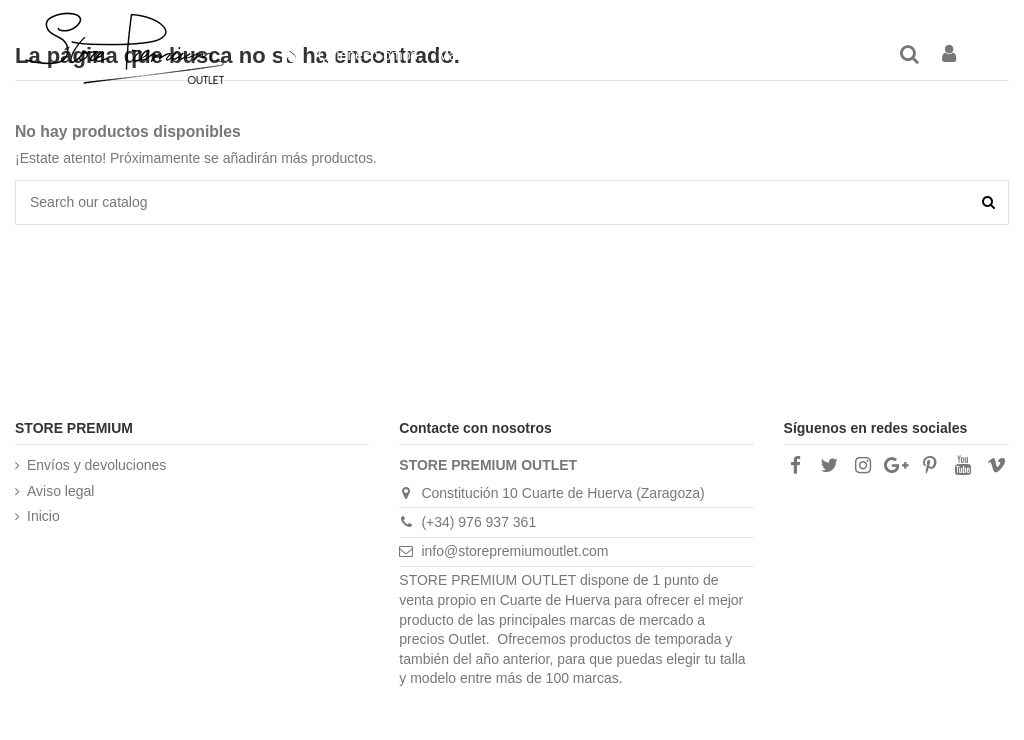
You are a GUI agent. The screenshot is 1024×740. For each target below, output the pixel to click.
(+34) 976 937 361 (478, 522)
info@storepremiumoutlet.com (514, 551)
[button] (715, 55)
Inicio (43, 516)
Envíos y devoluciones (96, 465)
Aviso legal (60, 491)
